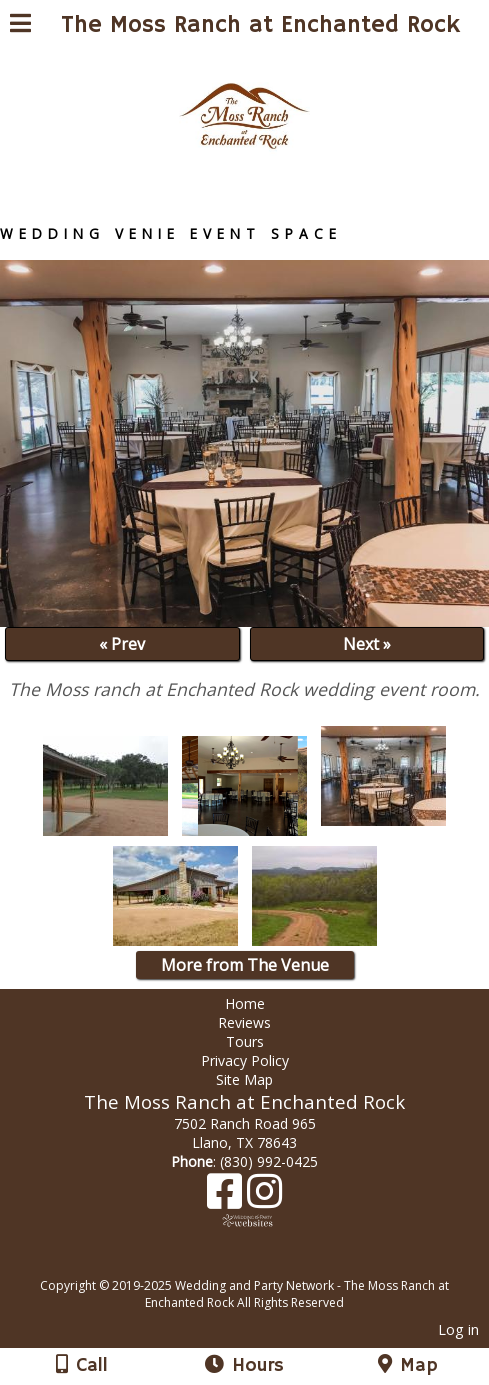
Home (245, 1003)
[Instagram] (264, 1198)
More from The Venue (245, 965)
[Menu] (20, 26)
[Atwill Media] (262, 1263)
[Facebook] (227, 1198)
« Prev (122, 644)
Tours (245, 1041)
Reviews (244, 1022)
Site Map (244, 1079)
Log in (458, 1329)
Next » (367, 644)
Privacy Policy (245, 1060)
